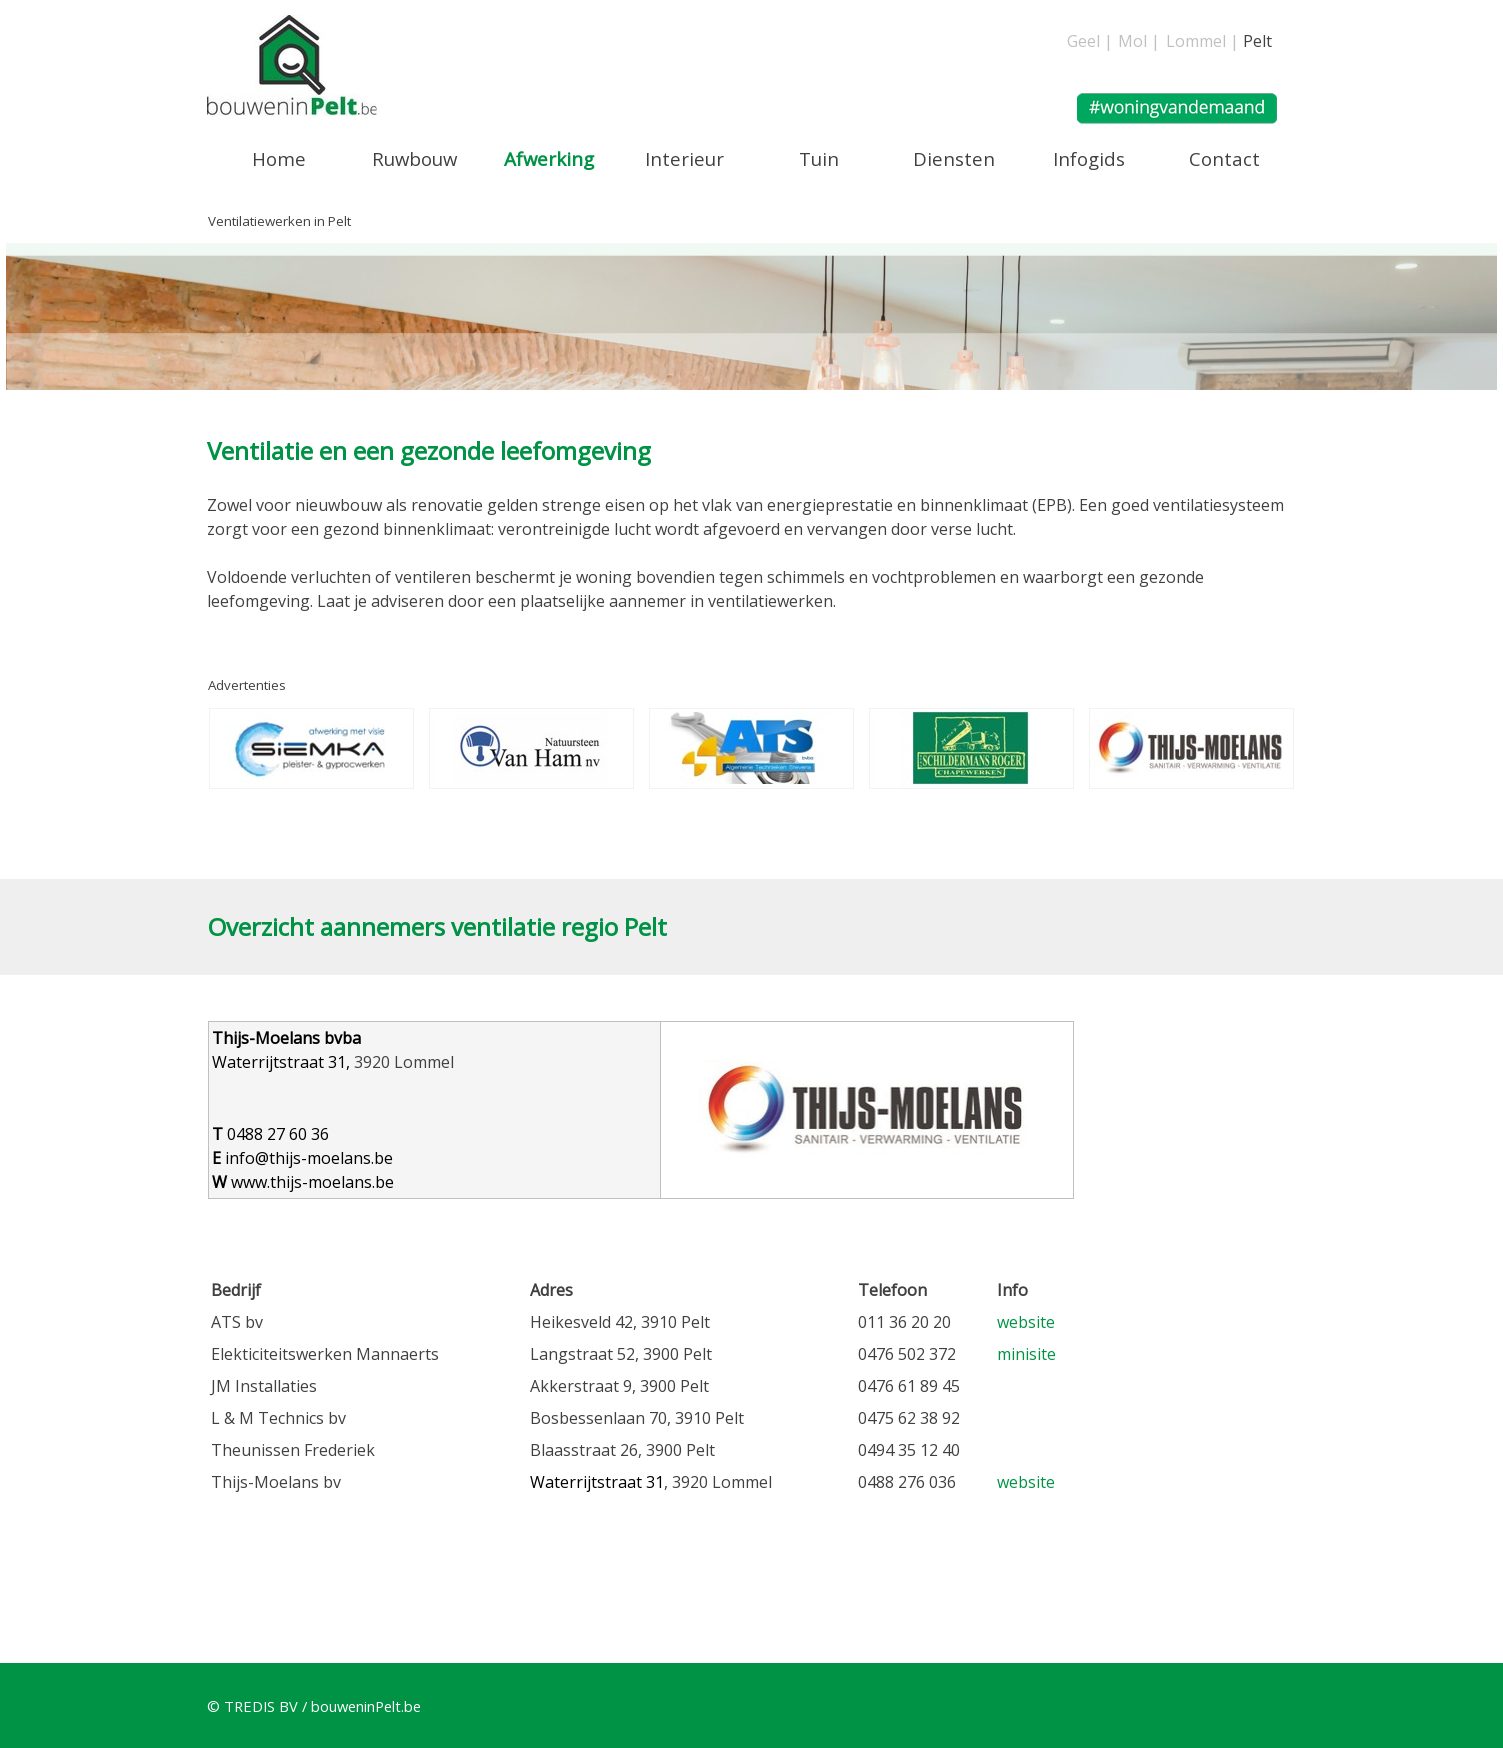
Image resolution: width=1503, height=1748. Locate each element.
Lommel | (1202, 41)
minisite (1026, 1354)
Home (279, 158)
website (1026, 1322)
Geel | (1090, 41)
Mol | (1139, 41)
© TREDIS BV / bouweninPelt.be (314, 1706)
